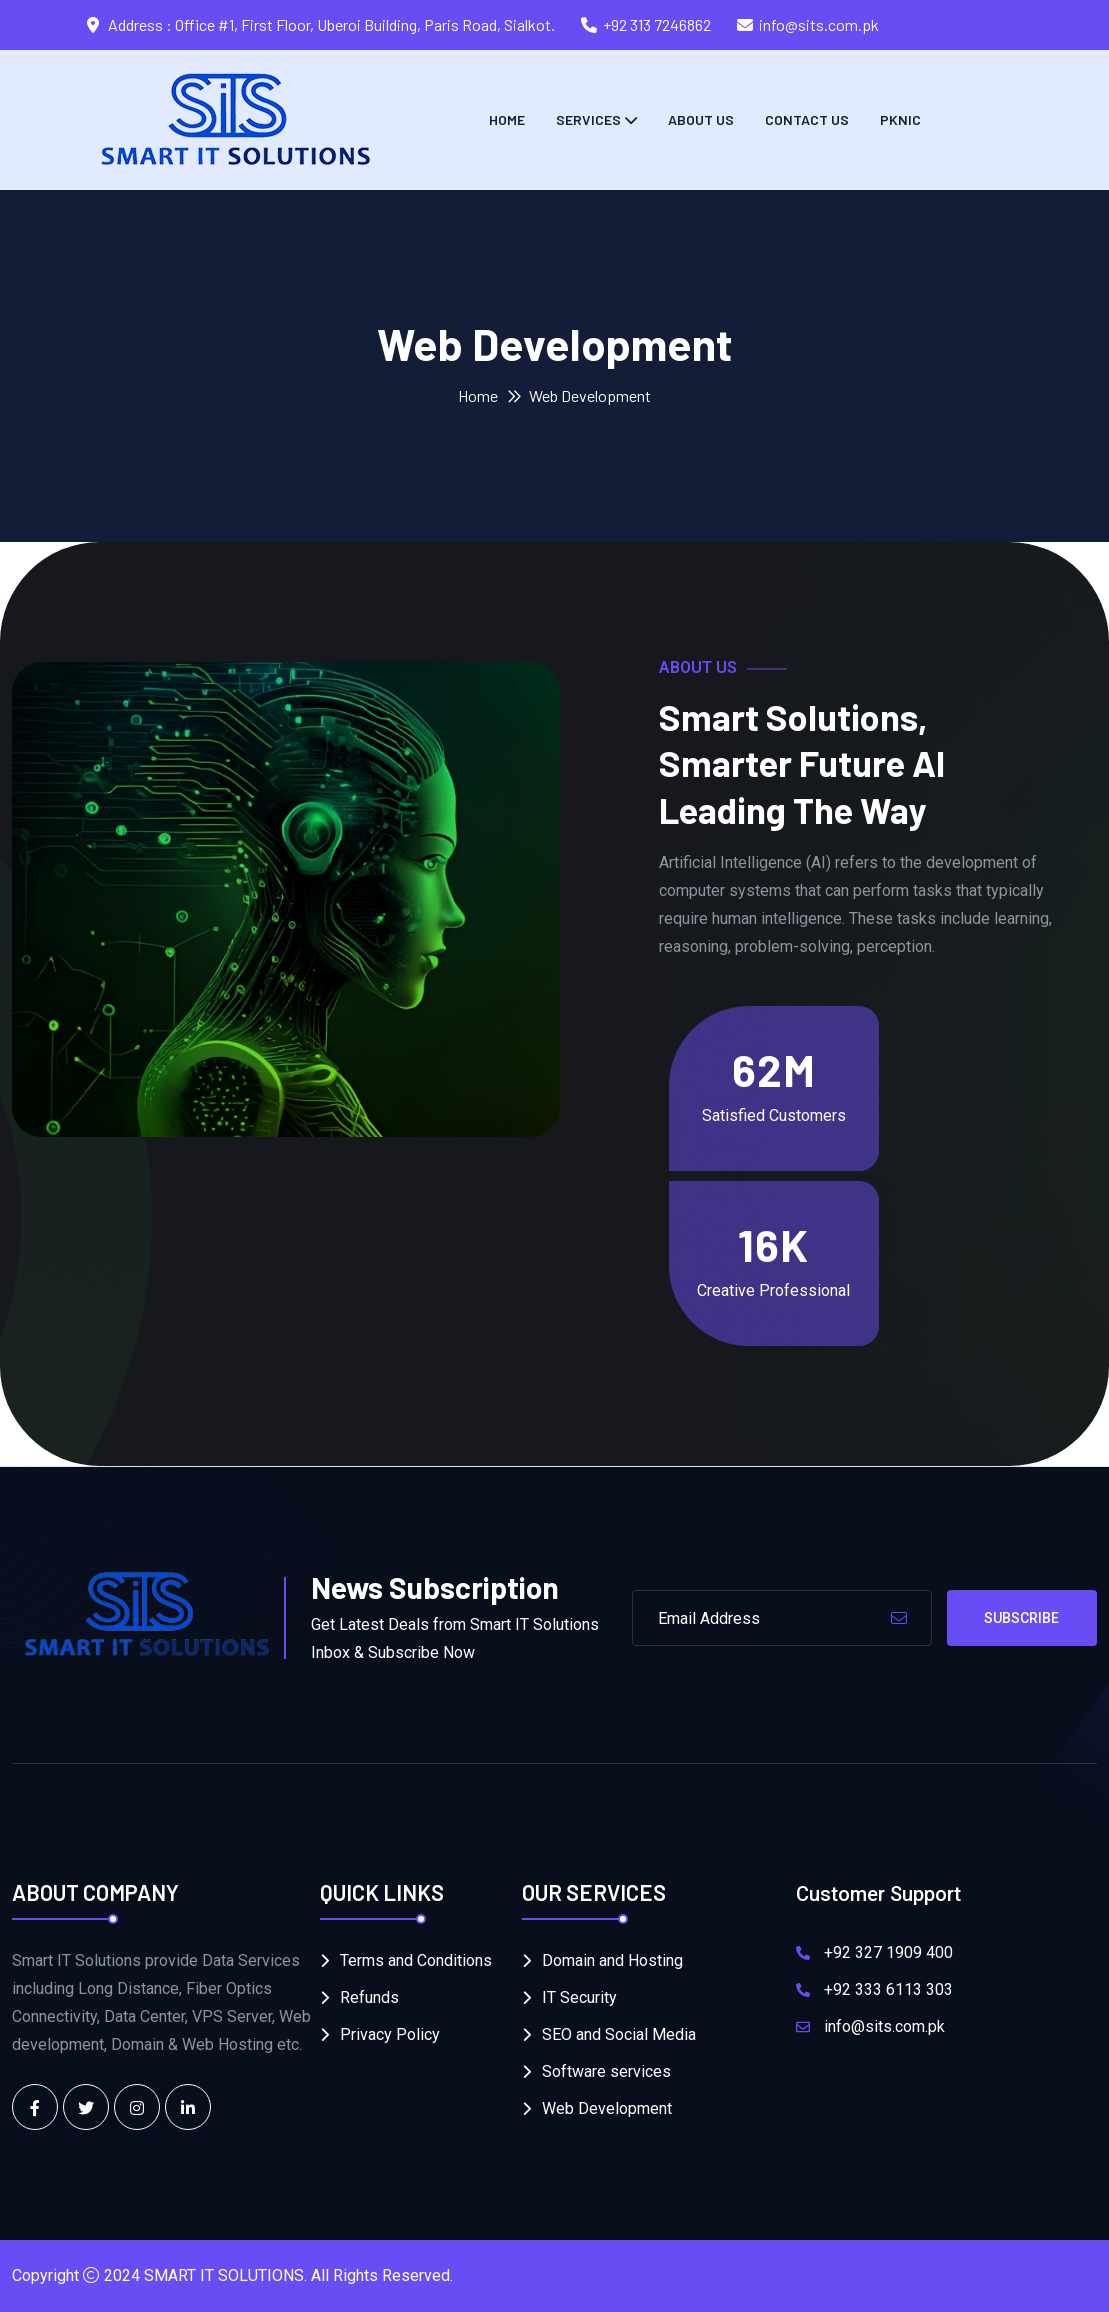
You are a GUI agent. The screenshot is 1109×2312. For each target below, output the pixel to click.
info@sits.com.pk (819, 24)
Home (507, 119)
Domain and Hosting (612, 1960)
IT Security (579, 1997)
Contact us (807, 119)
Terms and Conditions (416, 1960)
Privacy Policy (390, 2034)
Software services (606, 2071)
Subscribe (1021, 1618)
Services (588, 119)
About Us (701, 119)
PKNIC (900, 119)
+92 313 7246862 (657, 24)
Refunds (369, 1997)
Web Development (607, 2108)
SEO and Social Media (619, 2034)
